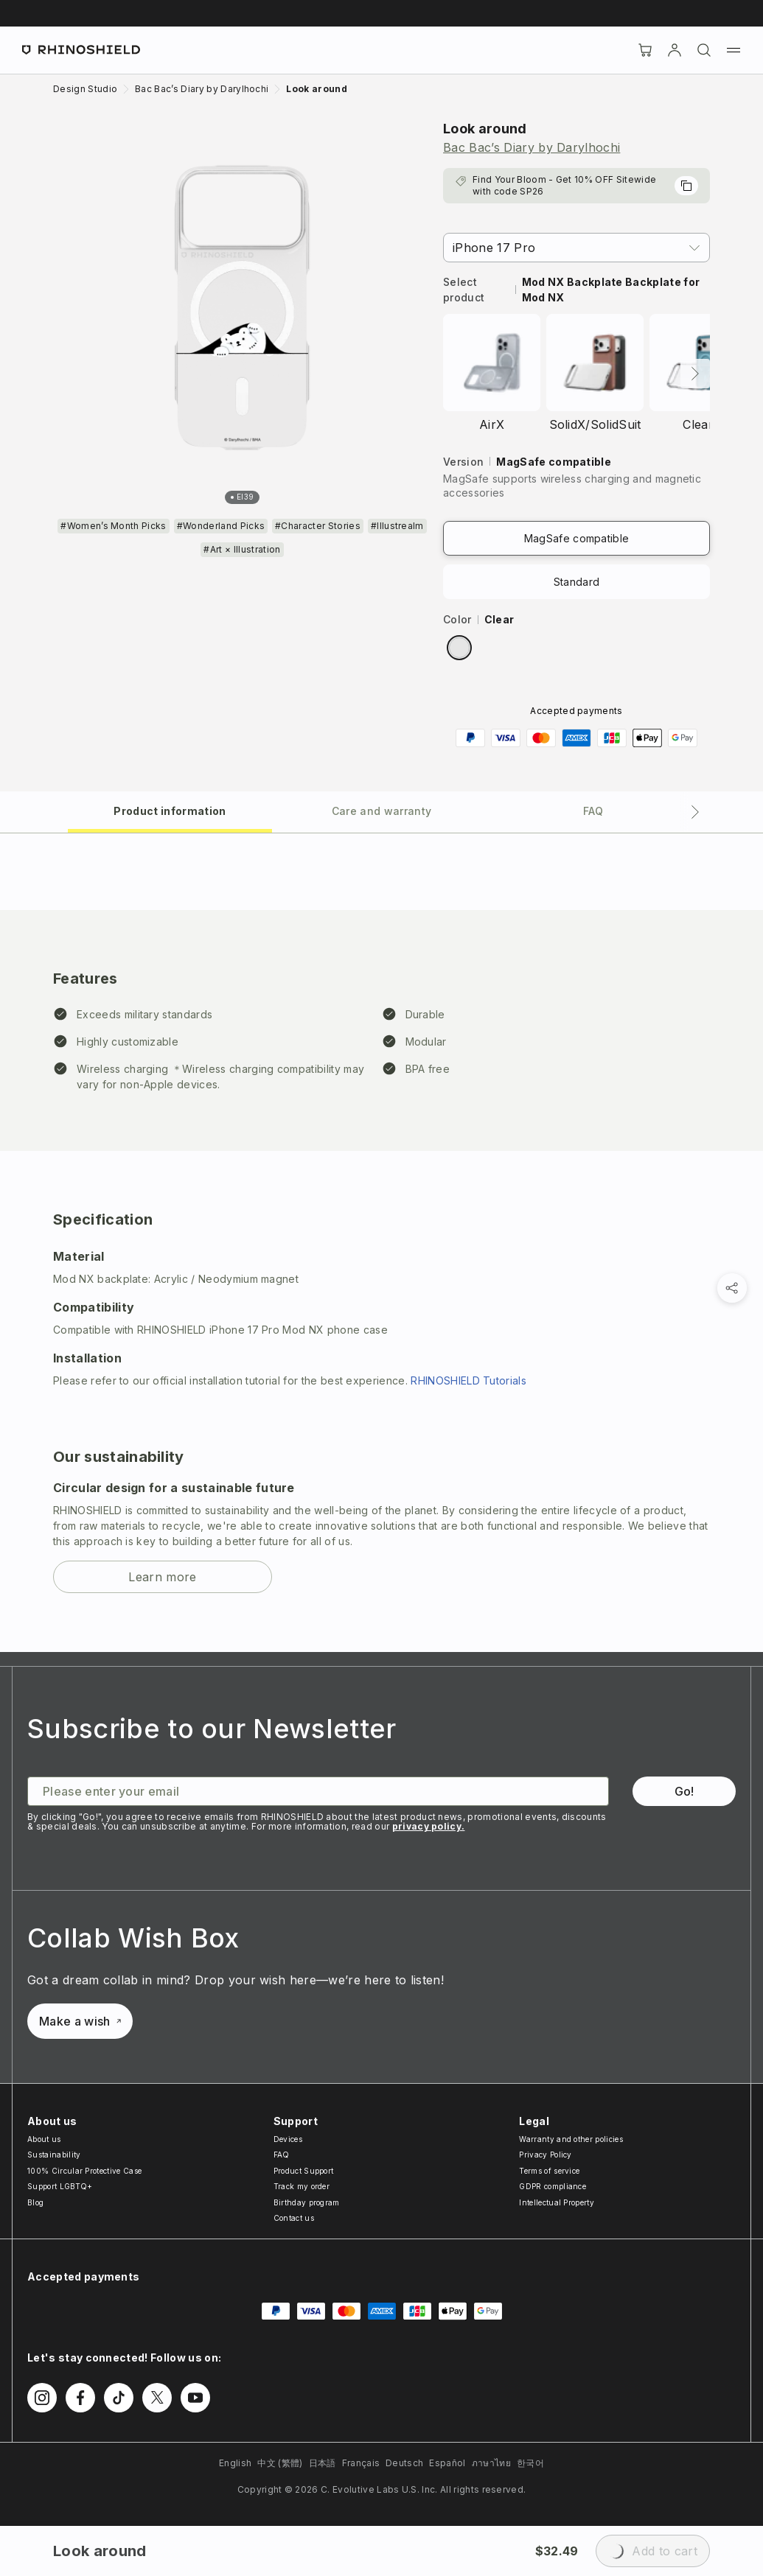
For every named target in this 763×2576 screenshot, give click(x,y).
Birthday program (307, 2202)
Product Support (304, 2170)
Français (361, 2462)
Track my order (302, 2186)
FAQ (282, 2154)
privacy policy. (428, 1826)
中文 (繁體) (279, 2462)
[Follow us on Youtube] (195, 2397)
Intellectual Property (556, 2202)
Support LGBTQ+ (59, 2186)
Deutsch (404, 2462)
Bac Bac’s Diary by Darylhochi (531, 147)
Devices (288, 2139)
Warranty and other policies (571, 2139)
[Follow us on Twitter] (157, 2397)
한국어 (530, 2462)
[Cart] (645, 50)
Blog (35, 2202)
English (235, 2462)
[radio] (459, 647)
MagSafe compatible (577, 538)
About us (44, 2139)
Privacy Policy (545, 2154)
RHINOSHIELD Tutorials (468, 1380)
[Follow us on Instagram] (42, 2397)
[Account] (674, 50)
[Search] (704, 50)
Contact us (294, 2217)
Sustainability (53, 2154)
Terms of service (549, 2170)
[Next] (695, 373)
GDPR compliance (552, 2186)
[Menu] (733, 50)
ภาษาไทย (491, 2462)
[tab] (170, 810)
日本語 (322, 2462)
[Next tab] (695, 812)
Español (447, 2462)
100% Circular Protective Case (84, 2170)
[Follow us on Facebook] (80, 2397)
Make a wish (80, 2021)
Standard (577, 581)
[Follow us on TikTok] (118, 2397)
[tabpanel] (381, 1242)
